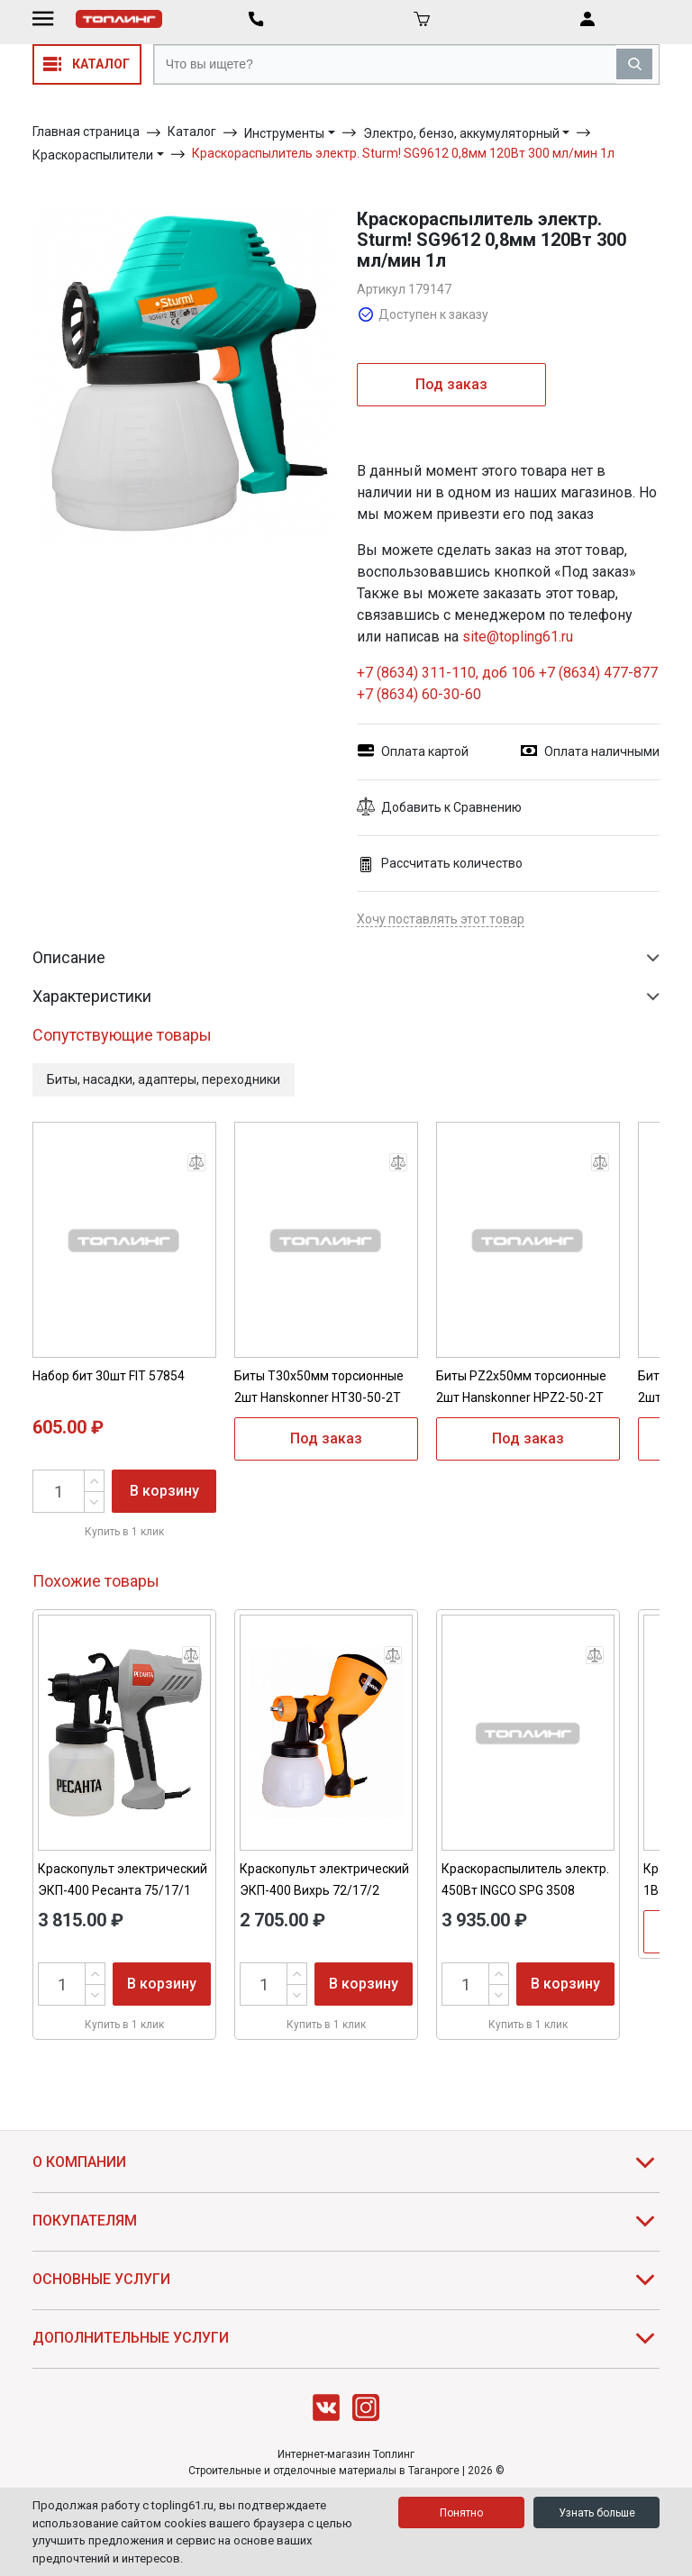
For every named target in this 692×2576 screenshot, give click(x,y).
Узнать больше (597, 2513)
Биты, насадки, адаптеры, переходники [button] (163, 1079)
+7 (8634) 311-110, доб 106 (448, 672)
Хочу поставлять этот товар (440, 919)
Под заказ (451, 384)
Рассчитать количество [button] (440, 863)
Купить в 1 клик (124, 1531)
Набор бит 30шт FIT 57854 (108, 1376)
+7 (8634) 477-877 (598, 672)
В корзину (164, 1490)
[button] (508, 807)
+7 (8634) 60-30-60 (419, 694)
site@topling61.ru (517, 636)
